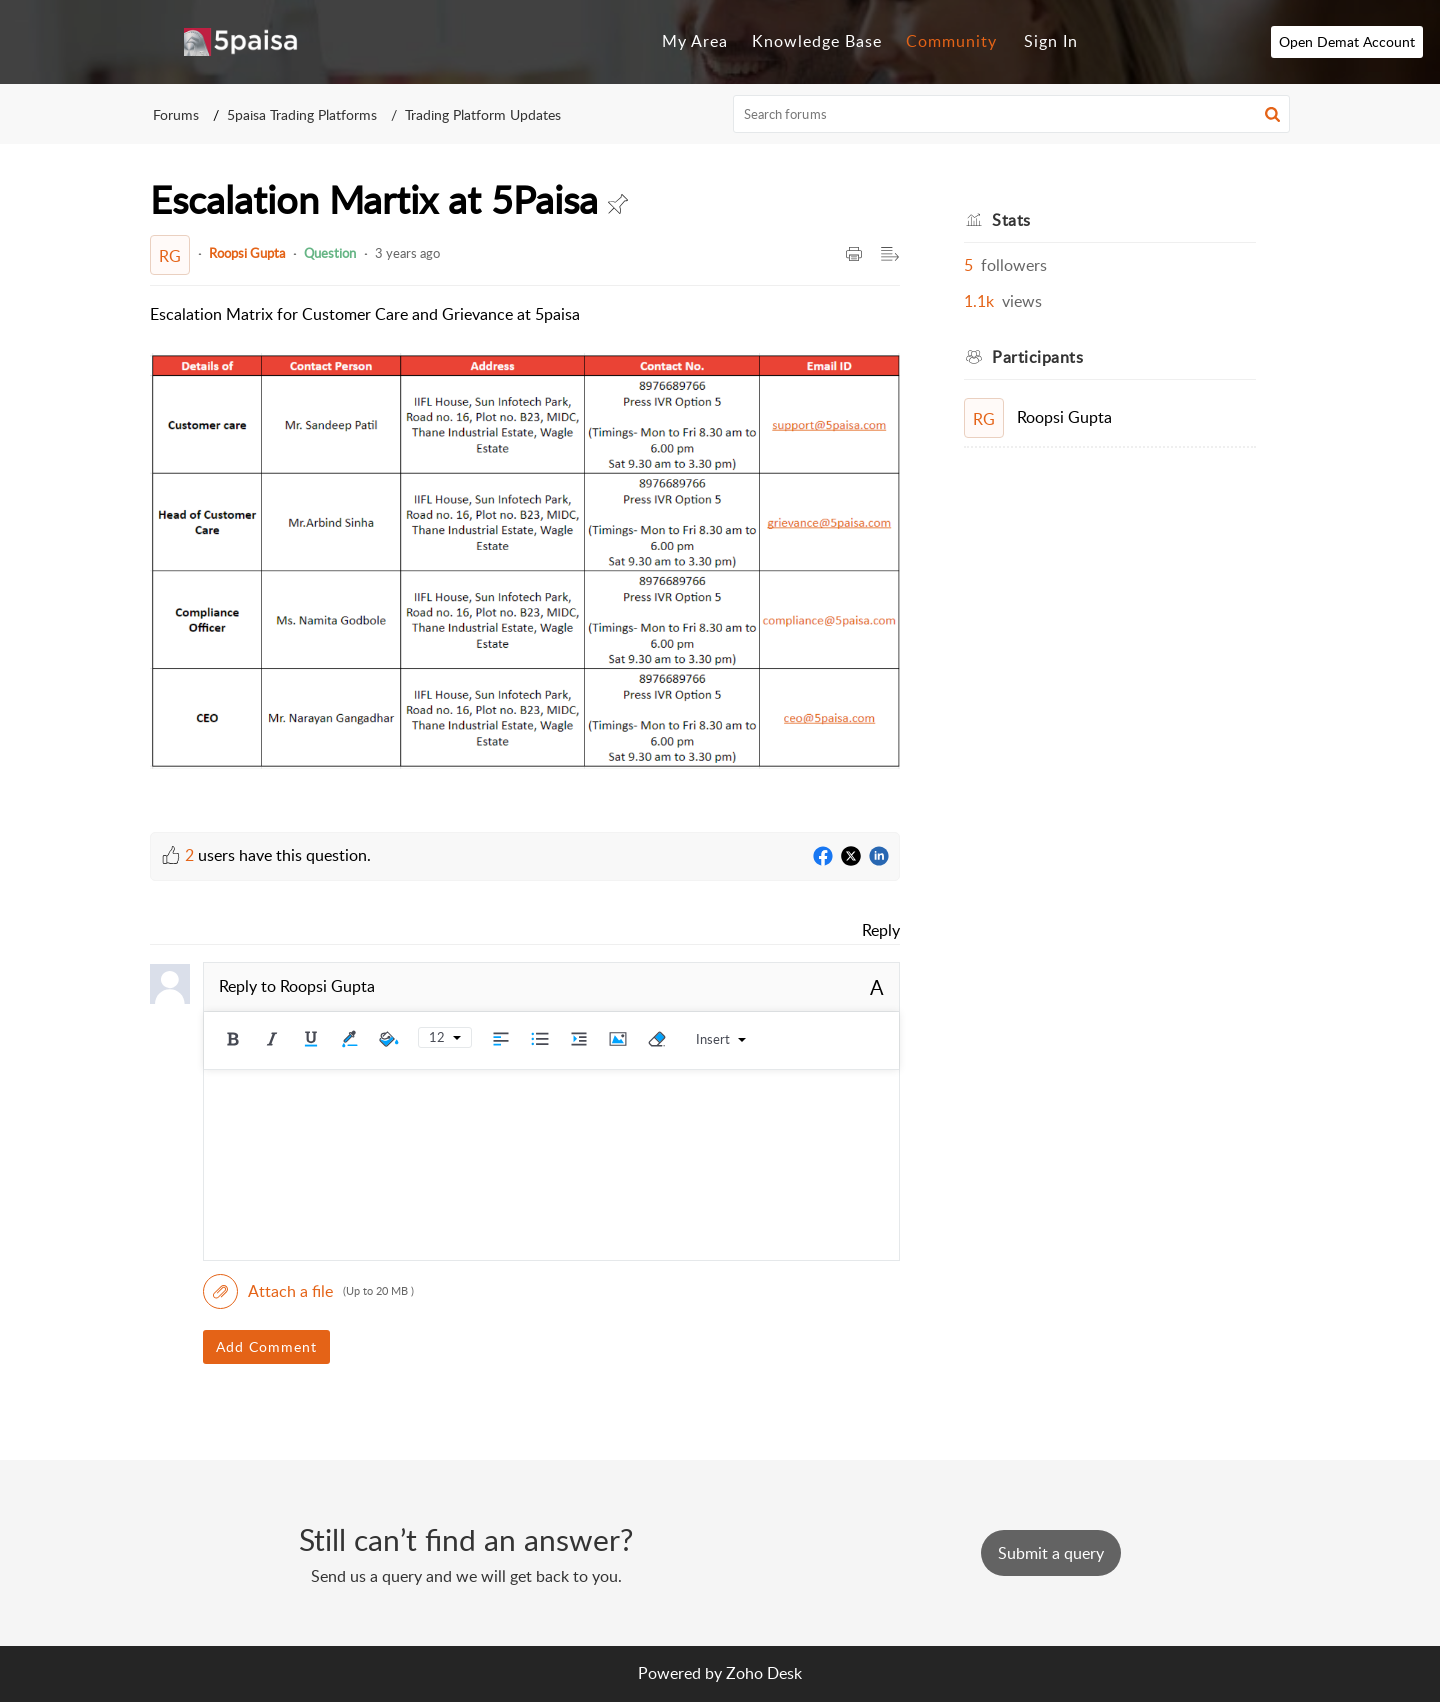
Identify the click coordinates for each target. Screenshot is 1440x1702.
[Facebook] (823, 857)
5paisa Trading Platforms (302, 114)
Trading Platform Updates (483, 114)
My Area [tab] (695, 41)
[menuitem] (1051, 42)
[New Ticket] (1051, 1553)
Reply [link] (881, 930)
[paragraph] (525, 552)
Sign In (1051, 41)
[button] (1272, 114)
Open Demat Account (1349, 41)
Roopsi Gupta (247, 253)
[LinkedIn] (879, 857)
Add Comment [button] (266, 1346)
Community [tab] (951, 41)
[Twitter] (851, 857)
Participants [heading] (1037, 357)
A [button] (877, 987)
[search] (1012, 114)
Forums (176, 114)
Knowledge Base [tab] (817, 41)
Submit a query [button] (1051, 1553)
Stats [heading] (1011, 220)
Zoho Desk (764, 1673)
